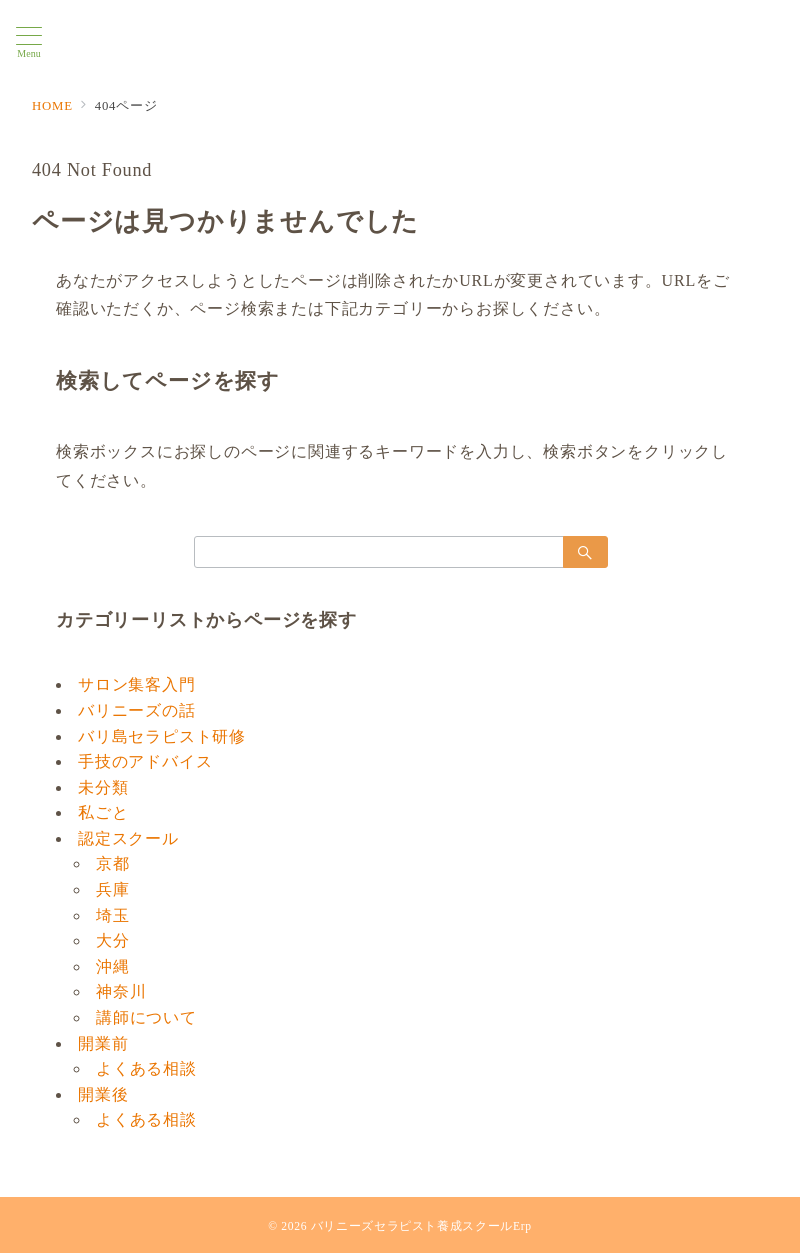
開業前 (103, 1043)
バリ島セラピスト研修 (162, 736)
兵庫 (113, 889)
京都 (113, 863)
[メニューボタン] (29, 43)
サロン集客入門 (137, 684)
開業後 (103, 1094)
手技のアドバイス (145, 761)
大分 (113, 940)
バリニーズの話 (137, 710)
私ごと (103, 812)
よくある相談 (146, 1068)
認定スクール (128, 838)
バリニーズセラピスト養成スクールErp (421, 1226)
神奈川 (121, 991)
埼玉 (113, 915)
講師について (146, 1017)
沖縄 (113, 966)
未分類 (103, 787)
